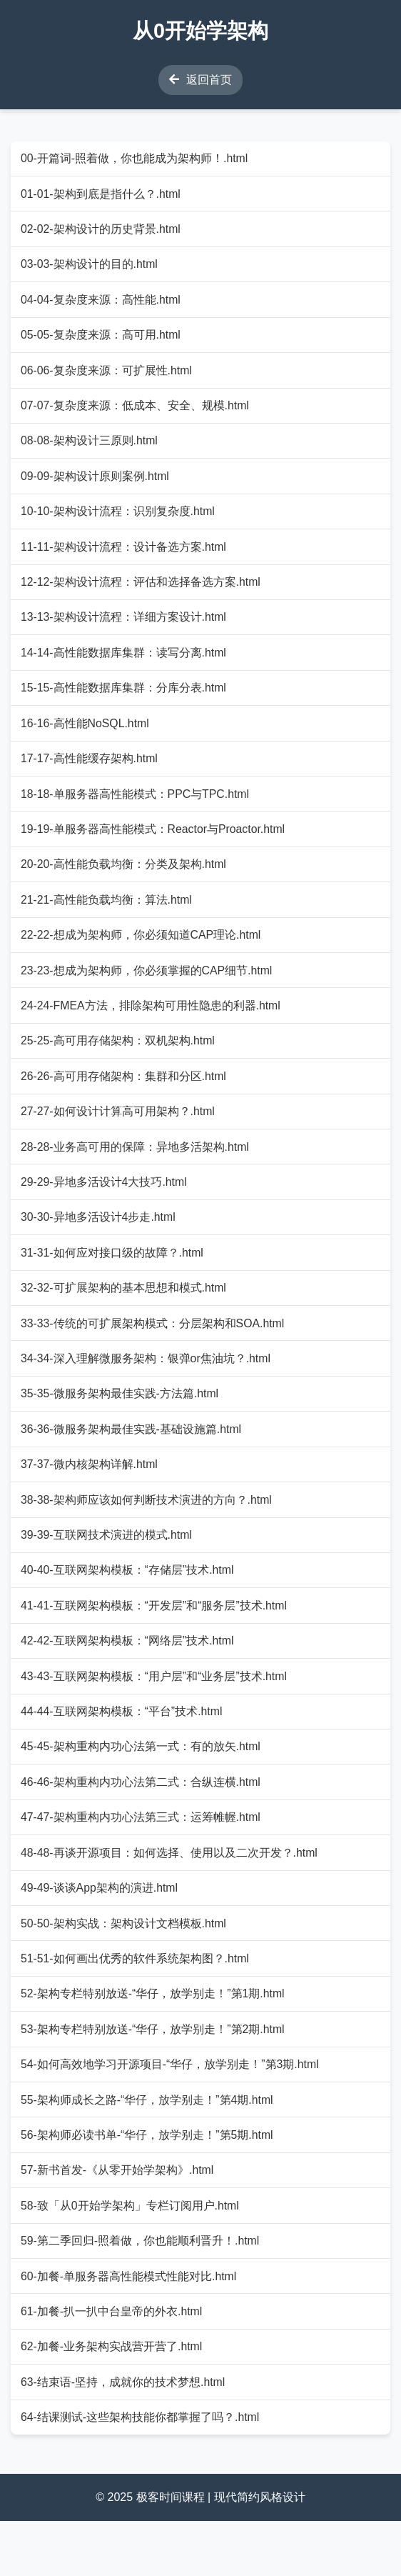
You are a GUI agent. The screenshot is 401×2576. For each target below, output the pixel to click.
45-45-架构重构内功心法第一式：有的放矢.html (141, 1785)
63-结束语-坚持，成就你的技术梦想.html (123, 2436)
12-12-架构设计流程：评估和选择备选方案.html (141, 592)
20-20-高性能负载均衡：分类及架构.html (124, 882)
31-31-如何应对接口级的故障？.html (113, 1279)
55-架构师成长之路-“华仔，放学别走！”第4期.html (148, 2146)
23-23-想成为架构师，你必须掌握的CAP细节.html (147, 990)
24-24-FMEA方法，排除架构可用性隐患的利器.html (151, 1026)
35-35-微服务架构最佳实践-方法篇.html (120, 1423)
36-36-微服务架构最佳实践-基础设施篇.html (132, 1460)
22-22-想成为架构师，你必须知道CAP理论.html (142, 954)
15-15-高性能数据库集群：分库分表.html (124, 701)
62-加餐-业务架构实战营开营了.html (112, 2399)
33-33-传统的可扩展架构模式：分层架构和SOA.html (153, 1351)
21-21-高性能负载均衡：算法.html (107, 918)
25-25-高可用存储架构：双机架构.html (118, 1063)
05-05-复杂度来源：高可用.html (101, 340)
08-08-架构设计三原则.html (90, 447)
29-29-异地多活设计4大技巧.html (104, 1207)
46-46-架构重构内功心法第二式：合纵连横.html (141, 1821)
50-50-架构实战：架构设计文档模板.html (124, 1966)
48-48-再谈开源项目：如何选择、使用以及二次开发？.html (170, 1893)
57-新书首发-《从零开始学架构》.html (118, 2219)
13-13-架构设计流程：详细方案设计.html (124, 628)
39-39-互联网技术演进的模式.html (107, 1568)
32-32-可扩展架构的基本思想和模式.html (124, 1315)
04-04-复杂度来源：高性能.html (101, 303)
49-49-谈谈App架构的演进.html (100, 1930)
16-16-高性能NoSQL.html (86, 737)
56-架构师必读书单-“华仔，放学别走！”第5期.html (148, 2183)
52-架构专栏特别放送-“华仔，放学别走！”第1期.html (153, 2038)
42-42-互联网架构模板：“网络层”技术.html (128, 1677)
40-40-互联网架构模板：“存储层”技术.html (128, 1604)
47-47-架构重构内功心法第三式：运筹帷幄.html (141, 1858)
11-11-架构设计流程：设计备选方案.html (124, 556)
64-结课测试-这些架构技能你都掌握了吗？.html (140, 2472)
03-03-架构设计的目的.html (90, 267)
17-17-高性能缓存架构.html (90, 773)
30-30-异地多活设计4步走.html (99, 1243)
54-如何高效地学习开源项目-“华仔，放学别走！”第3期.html (170, 2111)
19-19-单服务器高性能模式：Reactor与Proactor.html (154, 845)
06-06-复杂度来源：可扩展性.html (107, 375)
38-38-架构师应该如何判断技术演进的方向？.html (147, 1532)
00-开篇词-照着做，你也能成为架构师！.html (135, 159)
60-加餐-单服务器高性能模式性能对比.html (129, 2327)
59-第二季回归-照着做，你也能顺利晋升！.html (140, 2291)
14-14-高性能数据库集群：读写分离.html (124, 665)
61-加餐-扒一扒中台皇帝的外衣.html (112, 2363)
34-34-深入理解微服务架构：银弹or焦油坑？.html (146, 1388)
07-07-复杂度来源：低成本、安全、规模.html (135, 412)
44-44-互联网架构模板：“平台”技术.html (122, 1749)
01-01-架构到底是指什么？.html (101, 195)
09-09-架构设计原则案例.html (96, 484)
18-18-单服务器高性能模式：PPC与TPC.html (136, 809)
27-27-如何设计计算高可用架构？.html (118, 1135)
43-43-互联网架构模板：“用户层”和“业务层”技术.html (154, 1713)
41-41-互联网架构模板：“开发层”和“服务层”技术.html (154, 1640)
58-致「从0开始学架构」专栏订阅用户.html (130, 2255)
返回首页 (200, 80)
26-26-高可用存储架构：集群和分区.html (124, 1098)
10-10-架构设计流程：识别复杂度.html (118, 520)
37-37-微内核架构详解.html (90, 1496)
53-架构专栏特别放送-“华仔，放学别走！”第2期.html (153, 2074)
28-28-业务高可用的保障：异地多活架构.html (135, 1170)
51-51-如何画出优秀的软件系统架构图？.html (135, 2002)
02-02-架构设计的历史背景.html (101, 231)
